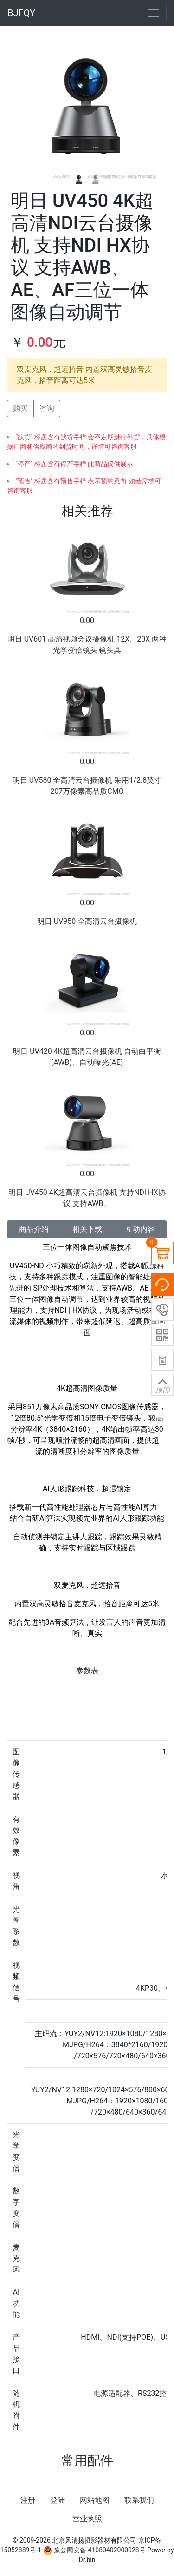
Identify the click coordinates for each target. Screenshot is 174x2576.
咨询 (46, 408)
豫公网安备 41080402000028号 (94, 2550)
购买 (20, 408)
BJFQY (21, 13)
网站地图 (95, 2500)
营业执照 (87, 2518)
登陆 (57, 2500)
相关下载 (87, 1229)
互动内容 (140, 1229)
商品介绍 (34, 1229)
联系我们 (139, 2500)
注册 (27, 2500)
